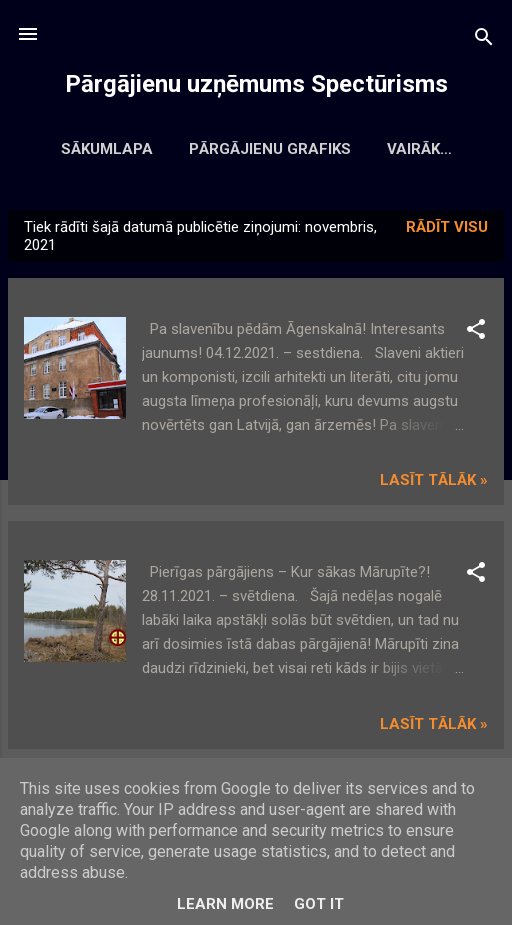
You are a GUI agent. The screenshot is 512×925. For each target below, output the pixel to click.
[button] (476, 336)
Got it (319, 904)
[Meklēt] (484, 40)
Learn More (225, 904)
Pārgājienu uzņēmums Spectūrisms (256, 84)
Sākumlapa (157, 149)
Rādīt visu (447, 231)
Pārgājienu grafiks (320, 149)
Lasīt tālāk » (434, 484)
